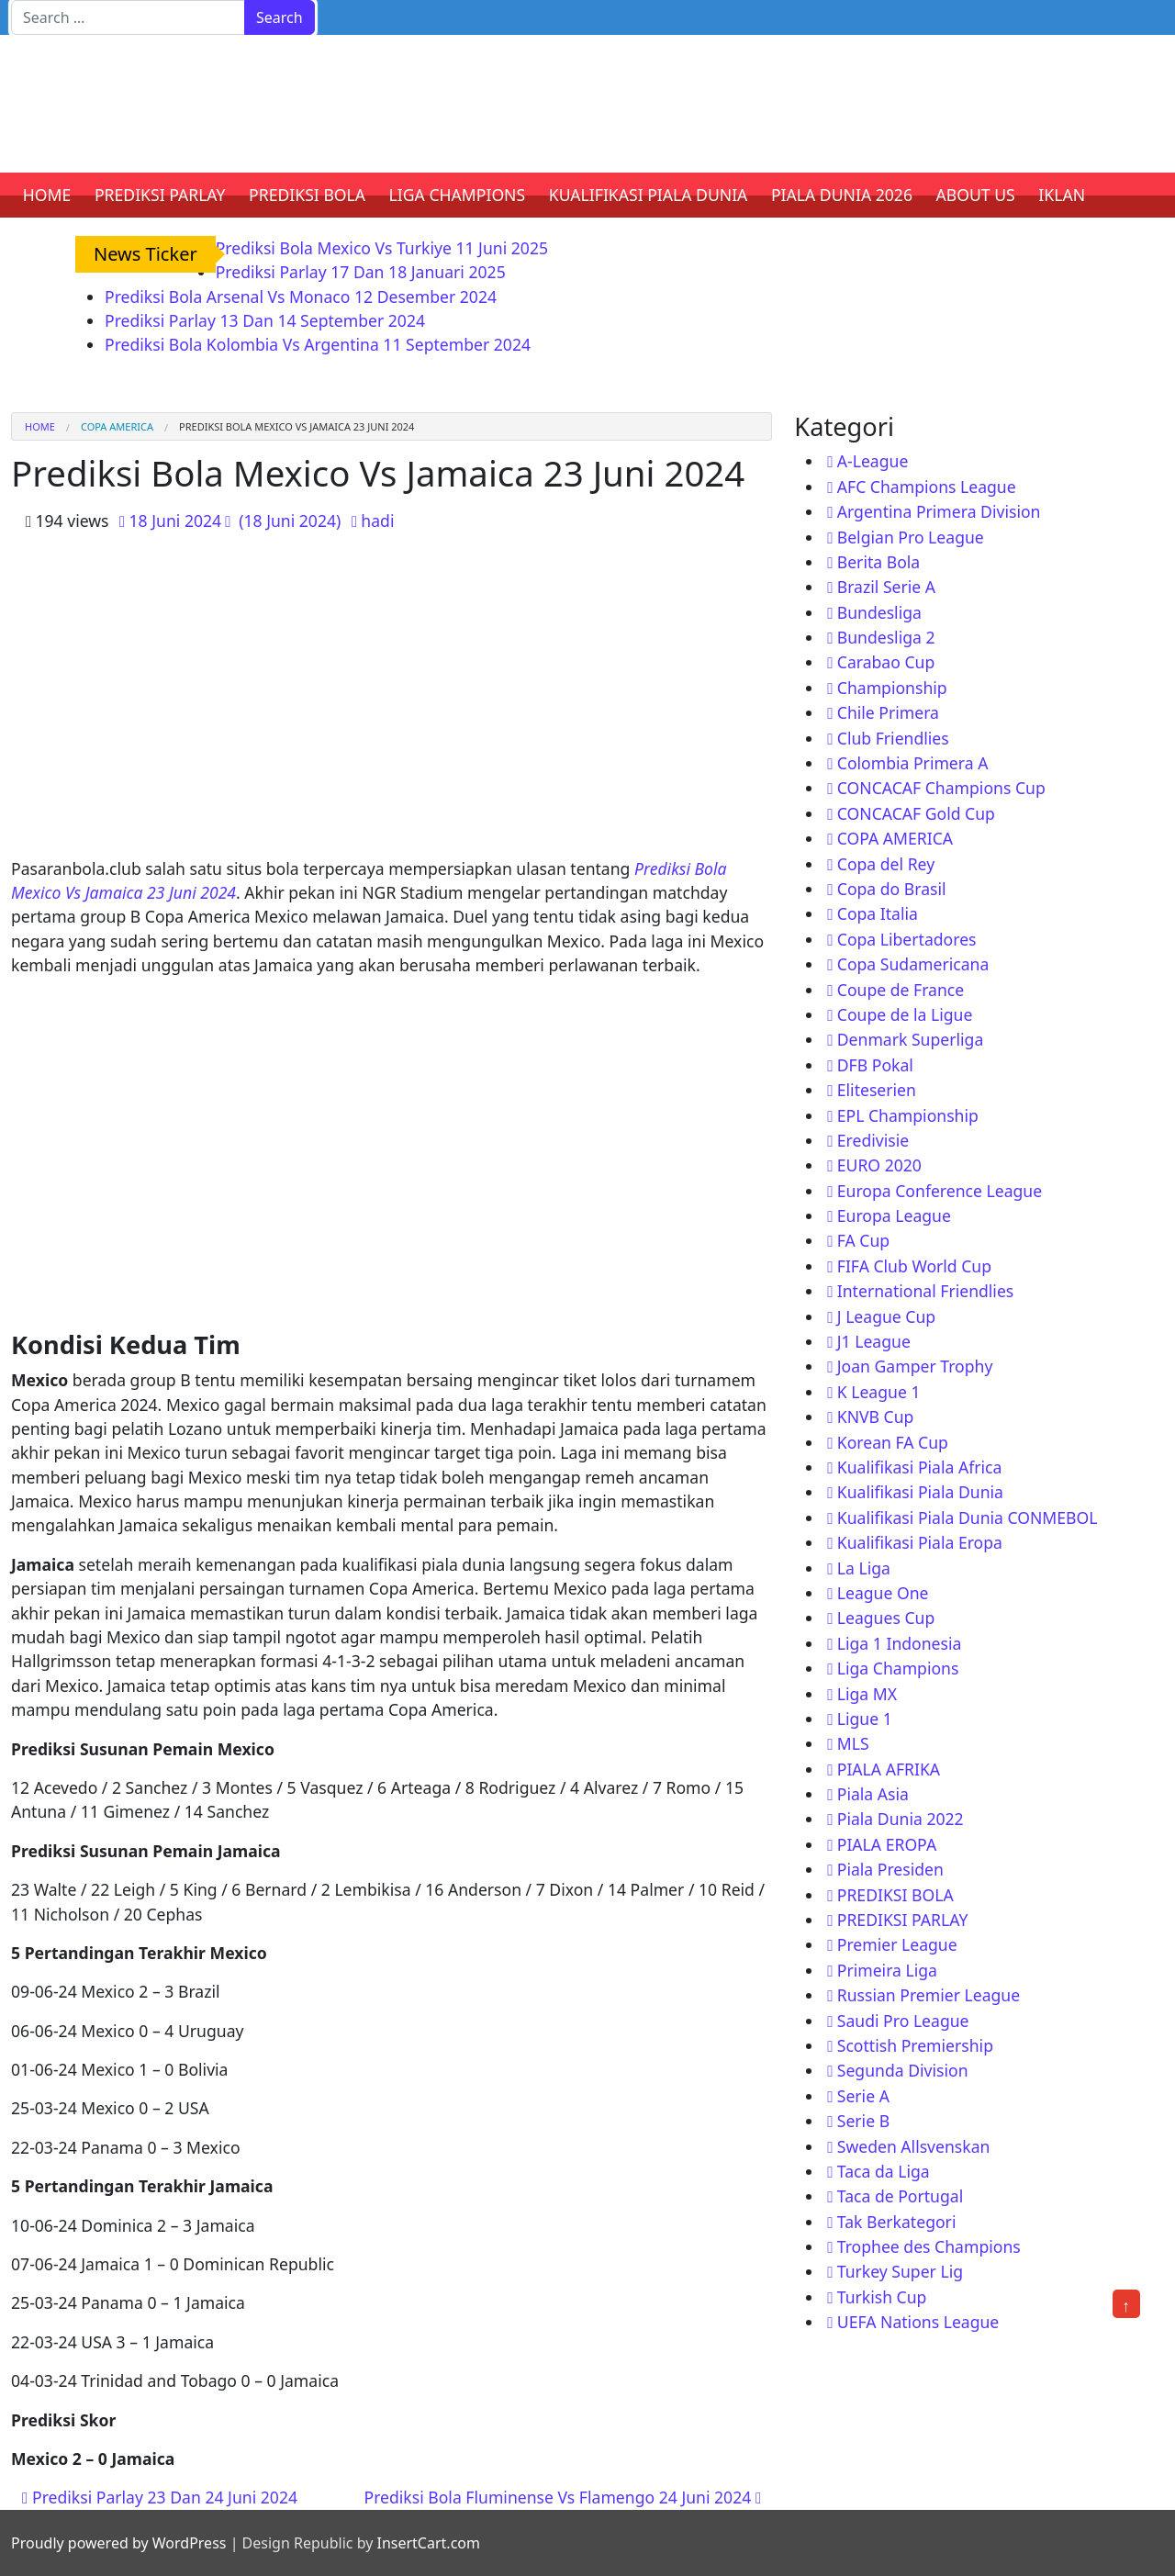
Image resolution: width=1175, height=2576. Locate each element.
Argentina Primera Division (939, 511)
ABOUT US (975, 195)
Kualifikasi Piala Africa (919, 1467)
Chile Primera (888, 712)
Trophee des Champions (929, 2246)
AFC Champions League (926, 487)
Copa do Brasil (891, 889)
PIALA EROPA (886, 1844)
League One (883, 1593)
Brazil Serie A (886, 587)
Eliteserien (876, 1090)
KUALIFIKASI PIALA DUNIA (648, 195)
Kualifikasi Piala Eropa (919, 1542)
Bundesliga (879, 612)
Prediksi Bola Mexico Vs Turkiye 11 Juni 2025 (382, 248)
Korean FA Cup (892, 1442)
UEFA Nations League (918, 2322)
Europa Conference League (939, 1191)
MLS (853, 1743)
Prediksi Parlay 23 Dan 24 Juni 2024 (159, 2497)
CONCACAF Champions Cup (941, 788)
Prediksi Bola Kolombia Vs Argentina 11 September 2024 (318, 344)
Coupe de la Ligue (905, 1014)
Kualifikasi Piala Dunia (920, 1492)
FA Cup (863, 1240)
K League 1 (879, 1392)
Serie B (863, 2121)
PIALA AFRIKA (888, 1769)
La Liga (863, 1568)
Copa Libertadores (907, 939)
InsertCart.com (427, 2543)
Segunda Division (902, 2070)
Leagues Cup (885, 1618)
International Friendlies (925, 1291)
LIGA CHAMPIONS (457, 195)
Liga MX (867, 1694)
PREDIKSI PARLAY (160, 195)
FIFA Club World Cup (914, 1266)
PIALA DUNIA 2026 (841, 195)
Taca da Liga (883, 2171)
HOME (47, 195)
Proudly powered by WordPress (118, 2543)
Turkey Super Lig (900, 2271)
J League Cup (886, 1316)
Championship (892, 688)
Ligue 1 (864, 1719)
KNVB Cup (875, 1417)
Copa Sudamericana (913, 964)
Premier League (897, 1944)
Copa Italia (877, 913)
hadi (377, 521)
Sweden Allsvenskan (913, 2146)
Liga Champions (898, 1668)
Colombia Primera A (913, 763)
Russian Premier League (928, 1995)
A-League (873, 461)
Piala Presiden (890, 1869)
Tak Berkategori (897, 2222)
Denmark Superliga (910, 1039)
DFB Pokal (875, 1065)
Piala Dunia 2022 (900, 1819)
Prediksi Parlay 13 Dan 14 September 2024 (265, 320)
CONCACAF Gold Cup (916, 813)
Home (40, 426)
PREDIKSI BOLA (307, 195)
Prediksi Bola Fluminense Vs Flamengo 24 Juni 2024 (563, 2497)
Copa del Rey (885, 864)
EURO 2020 (879, 1165)
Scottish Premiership (915, 2045)
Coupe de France (900, 990)
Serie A (863, 2096)
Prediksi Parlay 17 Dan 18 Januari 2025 (361, 272)
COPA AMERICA (117, 426)
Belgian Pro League (910, 537)
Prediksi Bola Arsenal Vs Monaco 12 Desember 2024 (301, 297)
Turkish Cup (882, 2297)
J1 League (874, 1341)
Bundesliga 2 (886, 637)
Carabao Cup (886, 662)
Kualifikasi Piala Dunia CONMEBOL (967, 1517)
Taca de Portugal (900, 2196)
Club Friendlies (893, 738)
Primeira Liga (887, 1970)
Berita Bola (878, 562)
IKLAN (1061, 195)
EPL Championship (908, 1115)
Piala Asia (873, 1794)
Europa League (894, 1215)
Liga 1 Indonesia (899, 1643)
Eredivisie (873, 1140)
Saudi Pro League (903, 2021)
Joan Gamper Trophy (915, 1366)
